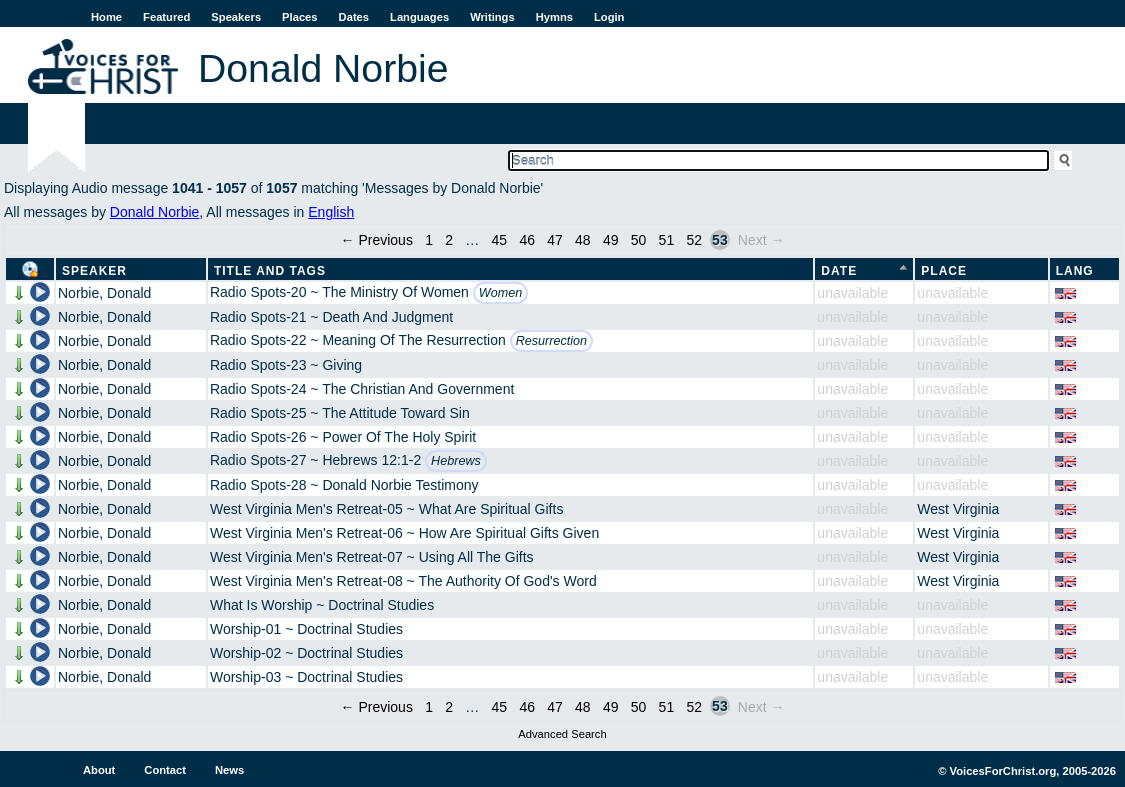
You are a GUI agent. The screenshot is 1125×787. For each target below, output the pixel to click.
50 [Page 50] (639, 240)
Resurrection (551, 341)
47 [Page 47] (555, 240)
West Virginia (958, 509)
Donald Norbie (155, 212)
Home (106, 17)
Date (839, 271)
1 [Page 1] (429, 240)
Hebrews (456, 461)
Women (500, 293)
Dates (354, 17)
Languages (419, 17)
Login (609, 17)
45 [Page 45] (500, 240)
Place (944, 271)
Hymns (554, 17)
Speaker (94, 271)
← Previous (377, 240)
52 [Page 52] (694, 240)
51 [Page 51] (667, 240)
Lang (1075, 271)
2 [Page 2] (449, 240)
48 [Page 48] (583, 240)
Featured (166, 17)
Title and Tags (270, 271)
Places (299, 17)
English (331, 212)
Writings (492, 17)
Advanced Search (562, 734)
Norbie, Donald (104, 293)
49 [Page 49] (611, 240)
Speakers (236, 17)
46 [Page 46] (527, 240)
